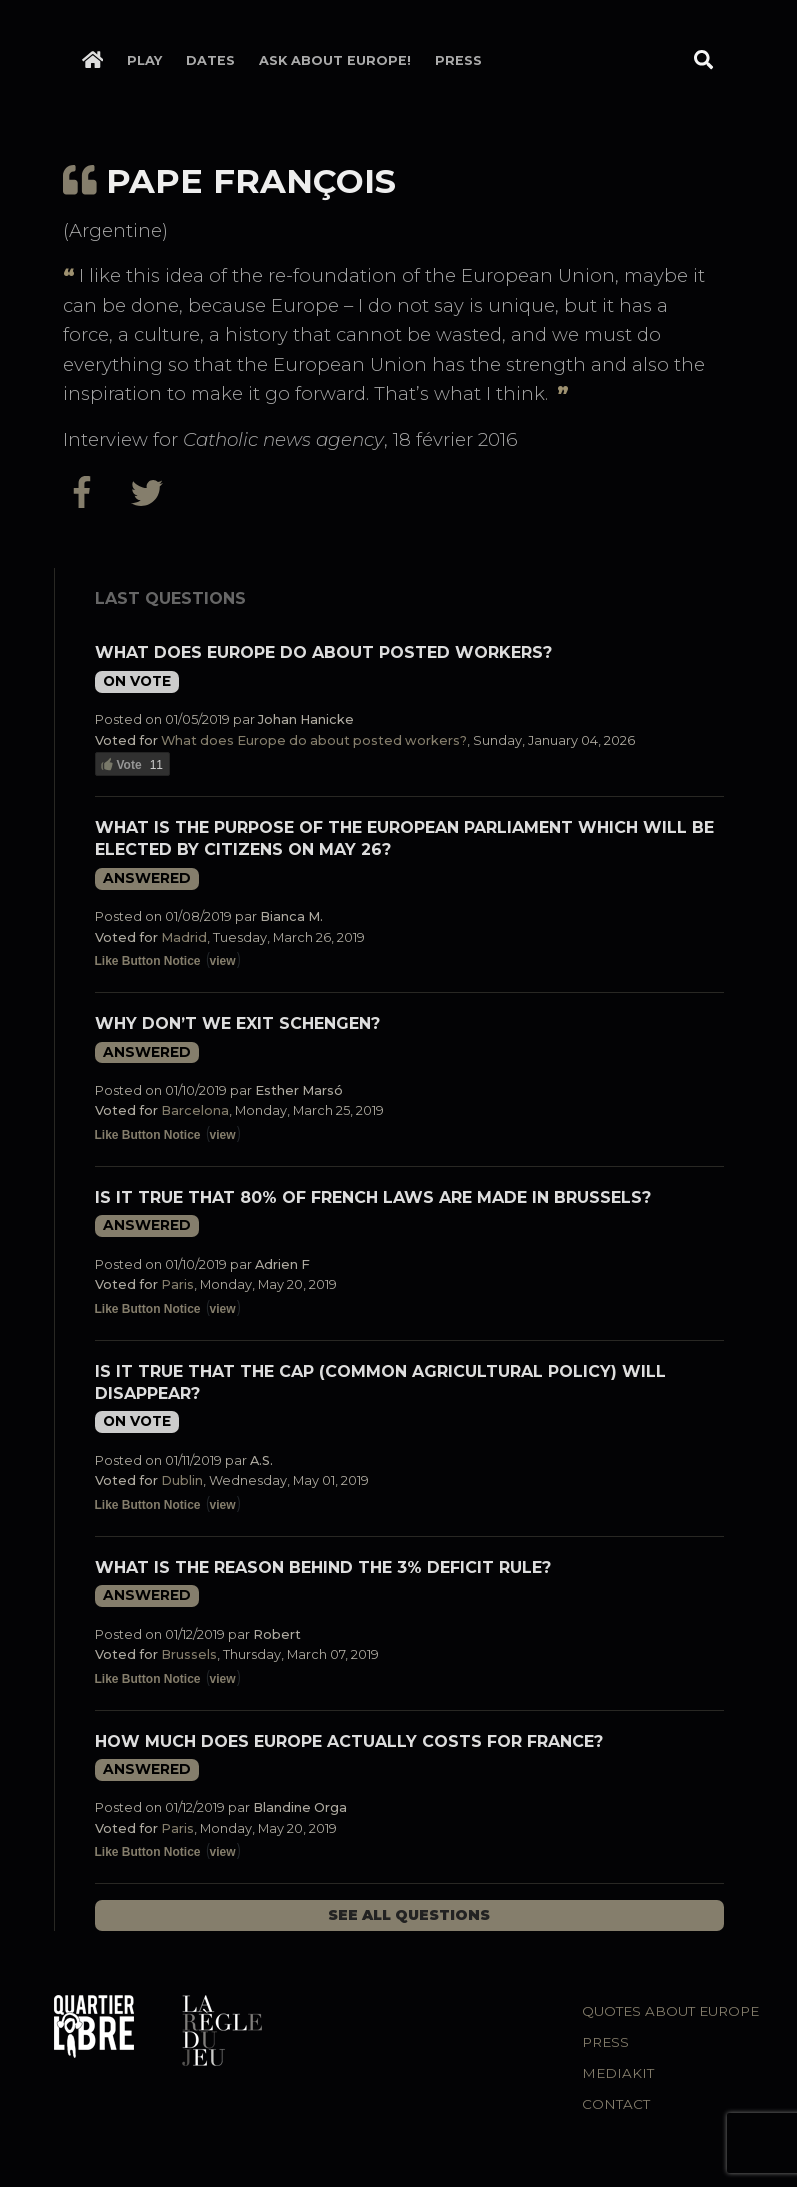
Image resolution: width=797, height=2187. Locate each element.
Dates (210, 60)
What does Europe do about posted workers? (323, 652)
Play (144, 60)
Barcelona (195, 1110)
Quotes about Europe (670, 2011)
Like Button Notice (148, 961)
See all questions (409, 1915)
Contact (616, 2104)
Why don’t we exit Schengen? (237, 1023)
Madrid (184, 937)
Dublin (182, 1480)
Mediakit (618, 2073)
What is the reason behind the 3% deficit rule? (323, 1567)
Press (458, 60)
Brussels (189, 1654)
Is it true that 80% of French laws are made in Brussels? (373, 1197)
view (223, 961)
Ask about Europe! (335, 60)
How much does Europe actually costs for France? (349, 1741)
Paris (177, 1284)
